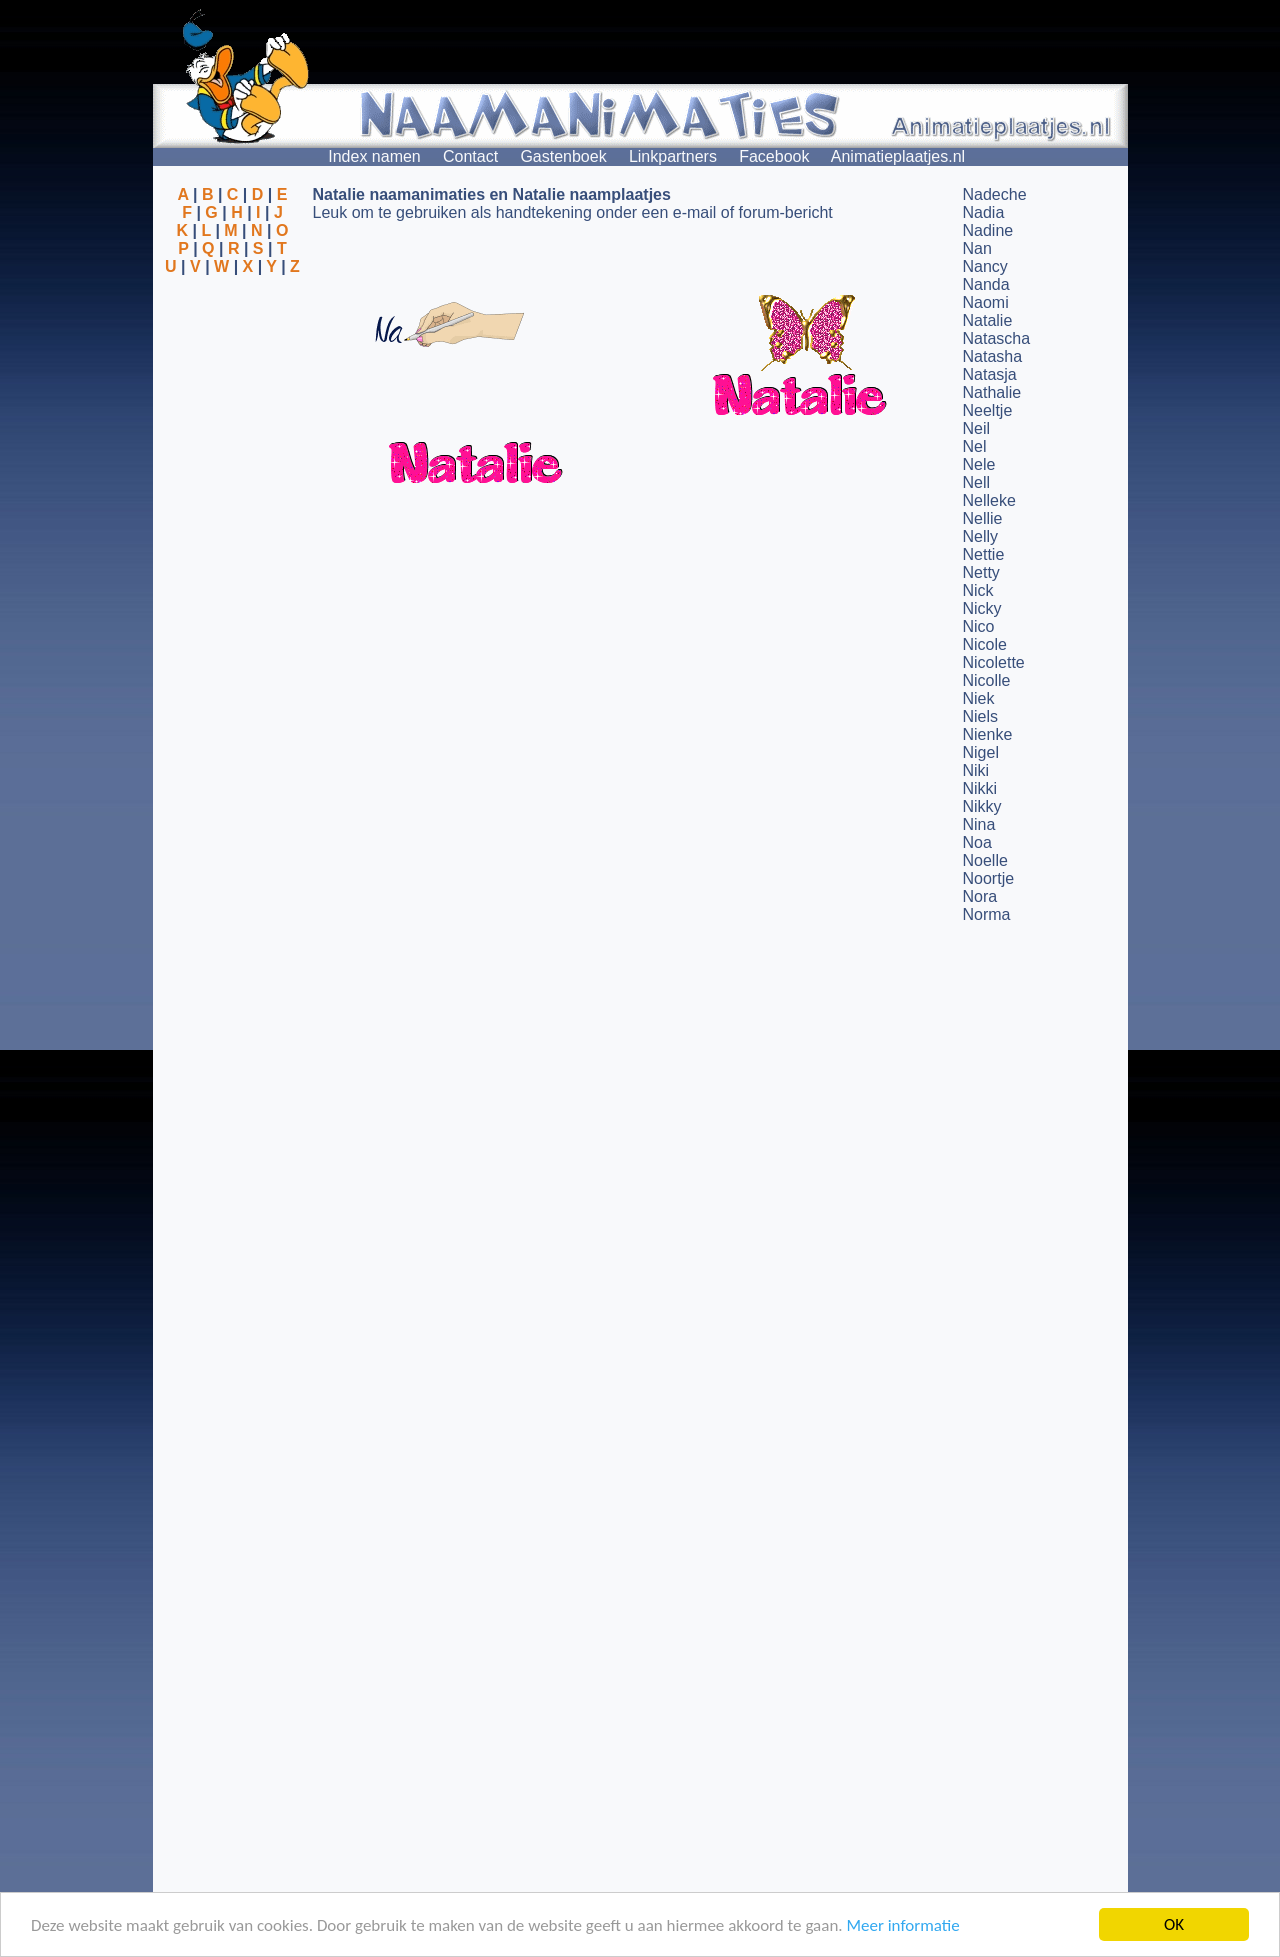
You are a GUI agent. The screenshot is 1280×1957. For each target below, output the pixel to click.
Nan (977, 248)
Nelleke (989, 500)
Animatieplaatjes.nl (898, 156)
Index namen (374, 156)
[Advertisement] (233, 373)
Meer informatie (902, 1925)
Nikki (980, 788)
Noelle (985, 860)
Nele (979, 464)
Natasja (990, 374)
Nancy (985, 266)
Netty (981, 572)
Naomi (986, 302)
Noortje (989, 878)
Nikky (982, 806)
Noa (977, 842)
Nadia (984, 212)
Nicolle (987, 680)
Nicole (985, 644)
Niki (976, 770)
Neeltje (988, 410)
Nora (980, 896)
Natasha (993, 356)
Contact (470, 156)
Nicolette (994, 662)
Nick (978, 590)
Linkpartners (673, 156)
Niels (981, 716)
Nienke (988, 734)
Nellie (983, 518)
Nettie (984, 554)
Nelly (981, 536)
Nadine (988, 230)
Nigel (981, 752)
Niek (979, 698)
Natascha (997, 338)
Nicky (982, 608)
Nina (979, 824)
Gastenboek (563, 156)
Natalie (988, 320)
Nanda (986, 284)
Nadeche (995, 194)
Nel (975, 446)
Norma (987, 914)
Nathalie (992, 392)
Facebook (774, 156)
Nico (979, 626)
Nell (977, 482)
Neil (977, 428)
